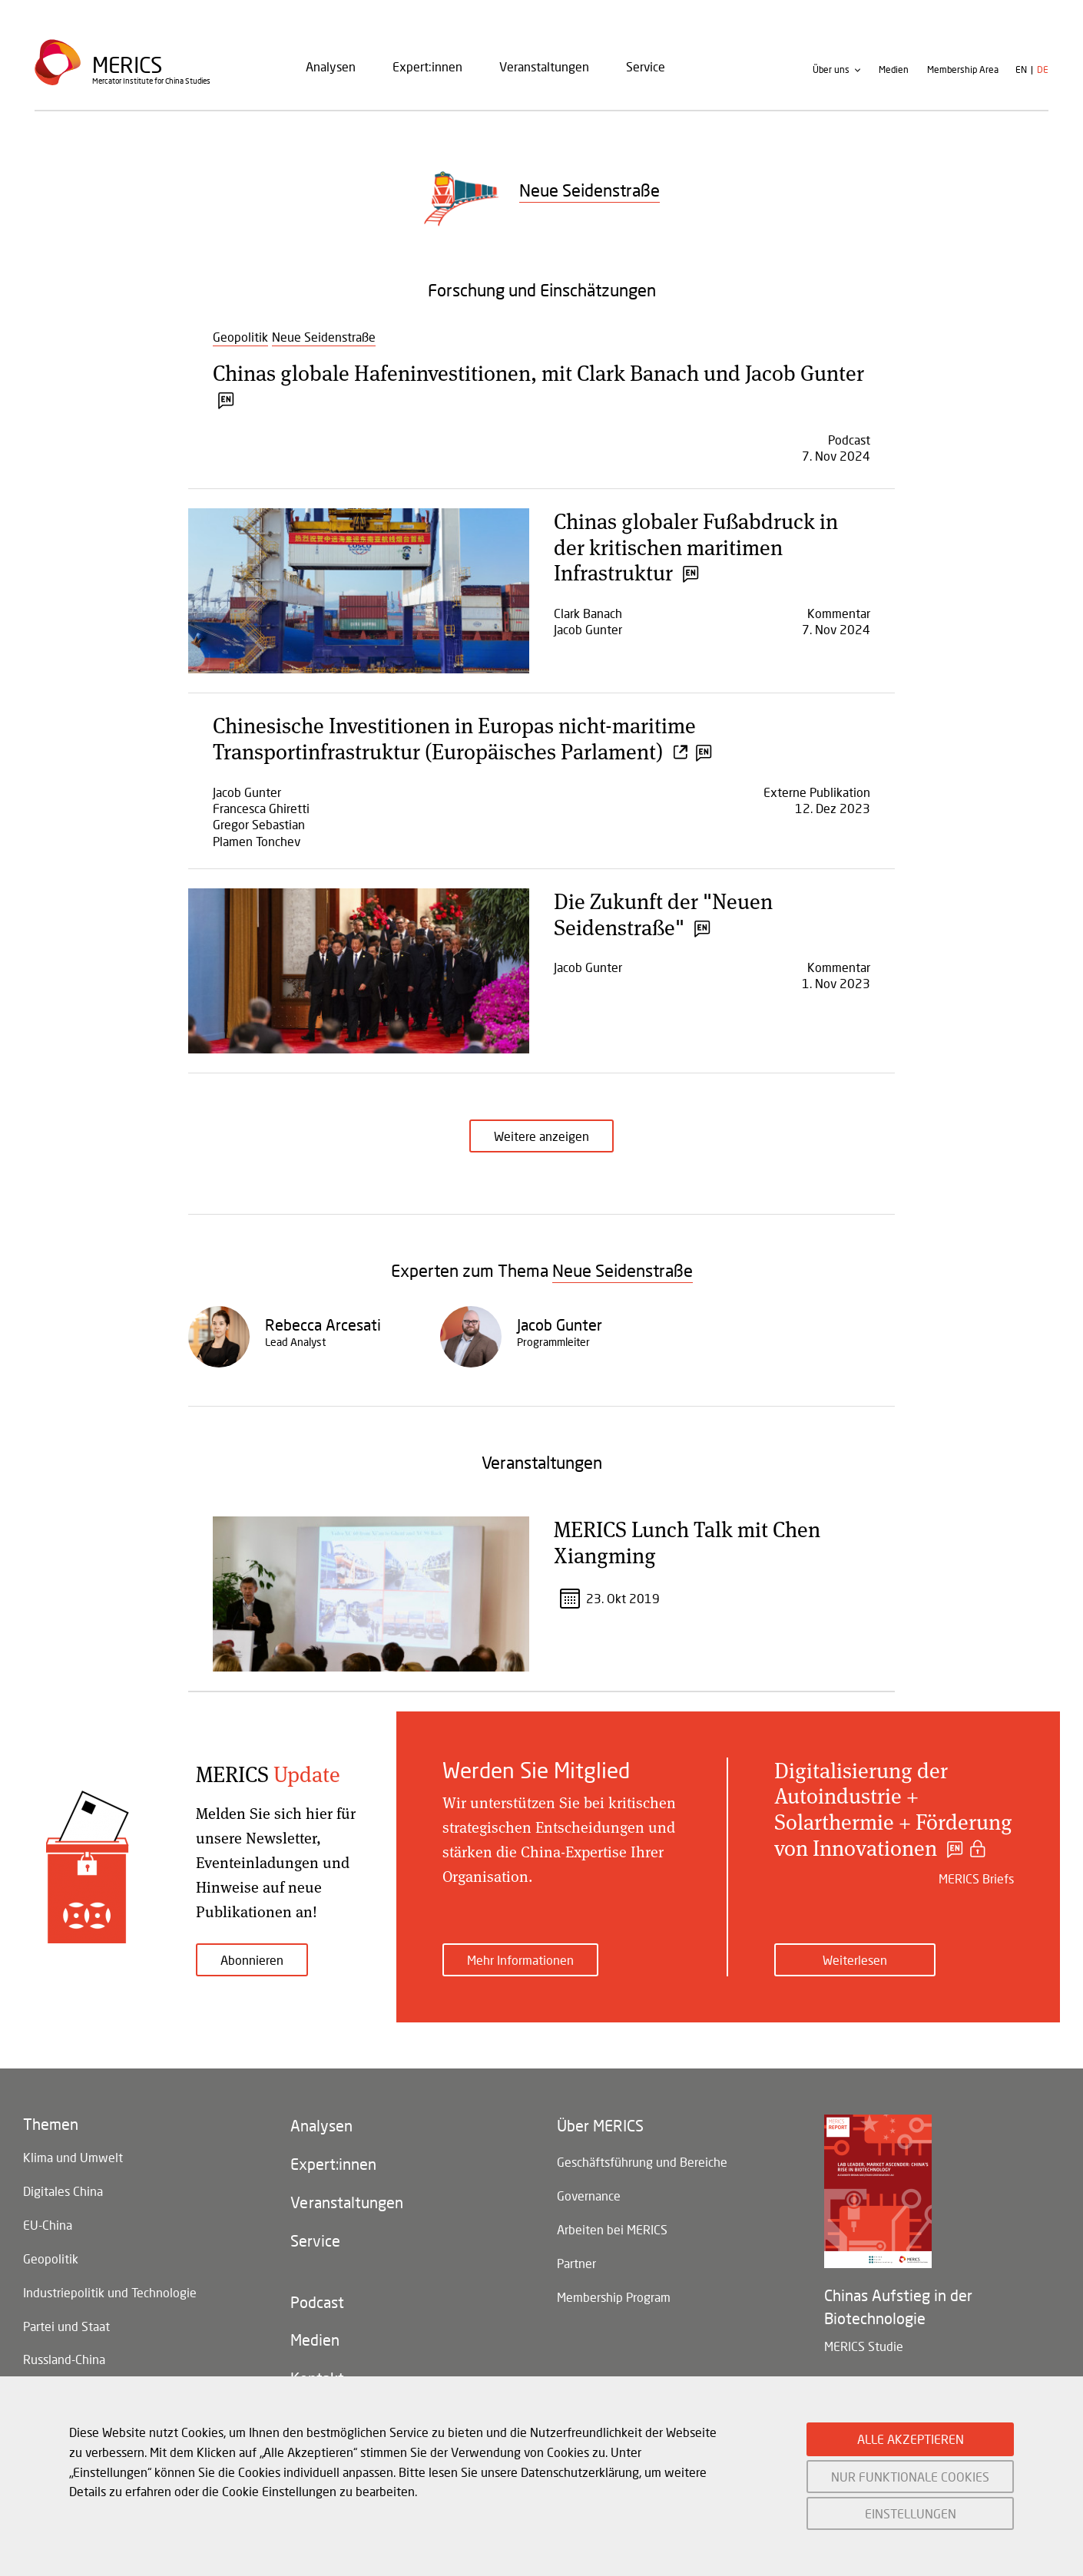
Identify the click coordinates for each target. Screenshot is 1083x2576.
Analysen (331, 66)
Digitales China (63, 2191)
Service (645, 66)
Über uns (831, 70)
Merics (127, 65)
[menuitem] (330, 66)
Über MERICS (600, 2126)
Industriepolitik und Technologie (110, 2292)
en (1021, 70)
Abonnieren (251, 1960)
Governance (589, 2195)
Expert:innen (427, 66)
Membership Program (614, 2297)
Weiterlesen (855, 1960)
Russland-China (64, 2360)
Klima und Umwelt (73, 2157)
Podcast (317, 2302)
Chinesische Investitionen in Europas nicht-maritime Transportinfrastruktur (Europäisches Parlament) (460, 738)
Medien (894, 70)
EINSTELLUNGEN (910, 2513)
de (1042, 70)
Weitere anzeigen (541, 1136)
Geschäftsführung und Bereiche (642, 2161)
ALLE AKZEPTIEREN (910, 2439)
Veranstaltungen (544, 66)
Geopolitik (50, 2258)
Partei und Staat (66, 2326)
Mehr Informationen (520, 1960)
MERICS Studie (863, 2346)
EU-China (47, 2224)
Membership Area (963, 70)
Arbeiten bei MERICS (612, 2229)
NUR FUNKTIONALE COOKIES (910, 2476)
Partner (576, 2263)
